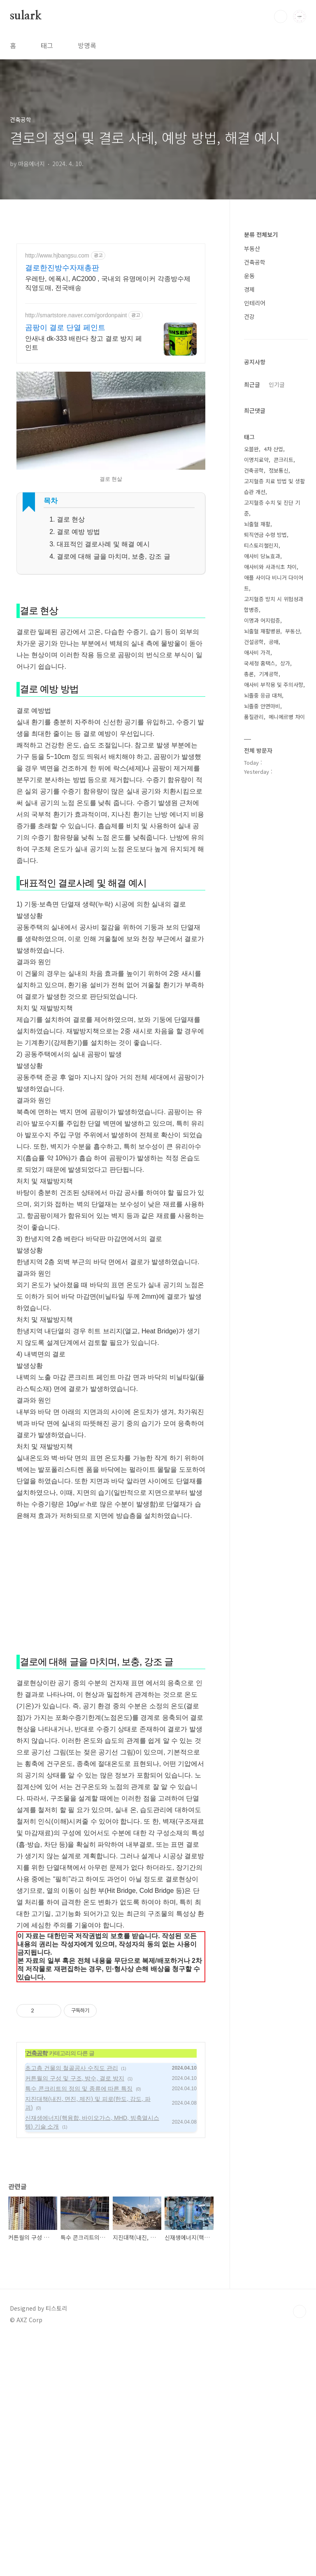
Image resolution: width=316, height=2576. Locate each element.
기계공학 (269, 674)
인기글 (277, 384)
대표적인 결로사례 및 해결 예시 (103, 544)
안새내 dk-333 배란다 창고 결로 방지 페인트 (83, 343)
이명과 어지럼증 (262, 620)
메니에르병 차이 (287, 717)
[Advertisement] (110, 732)
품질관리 (254, 717)
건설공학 (254, 642)
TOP (299, 2548)
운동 (249, 276)
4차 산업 (273, 449)
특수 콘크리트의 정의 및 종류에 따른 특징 (78, 2325)
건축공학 (36, 2290)
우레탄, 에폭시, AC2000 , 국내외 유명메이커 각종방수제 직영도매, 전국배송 (108, 283)
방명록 (87, 45)
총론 (249, 674)
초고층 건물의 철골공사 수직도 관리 (71, 2305)
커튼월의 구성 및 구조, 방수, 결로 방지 (74, 2315)
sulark (26, 16)
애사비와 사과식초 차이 (270, 567)
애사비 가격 (257, 652)
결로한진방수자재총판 (62, 268)
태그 (47, 45)
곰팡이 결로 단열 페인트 (65, 327)
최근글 (252, 384)
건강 (249, 316)
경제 (249, 289)
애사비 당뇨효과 (262, 556)
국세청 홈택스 (259, 663)
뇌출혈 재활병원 (262, 631)
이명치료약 (256, 460)
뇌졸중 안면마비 (262, 706)
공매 (274, 642)
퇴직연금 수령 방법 (265, 535)
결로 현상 (71, 519)
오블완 (251, 449)
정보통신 (278, 470)
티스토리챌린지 (261, 545)
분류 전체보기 (261, 234)
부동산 (252, 248)
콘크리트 (283, 460)
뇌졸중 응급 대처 (263, 695)
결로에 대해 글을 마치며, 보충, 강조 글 (113, 556)
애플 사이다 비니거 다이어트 (273, 583)
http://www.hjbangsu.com (57, 255)
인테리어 (254, 303)
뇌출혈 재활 (257, 524)
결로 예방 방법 (78, 531)
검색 (280, 16)
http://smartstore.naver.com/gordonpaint (76, 315)
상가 (285, 663)
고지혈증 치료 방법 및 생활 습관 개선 (274, 486)
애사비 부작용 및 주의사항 (273, 684)
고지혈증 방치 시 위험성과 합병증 (273, 604)
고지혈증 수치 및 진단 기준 (272, 508)
